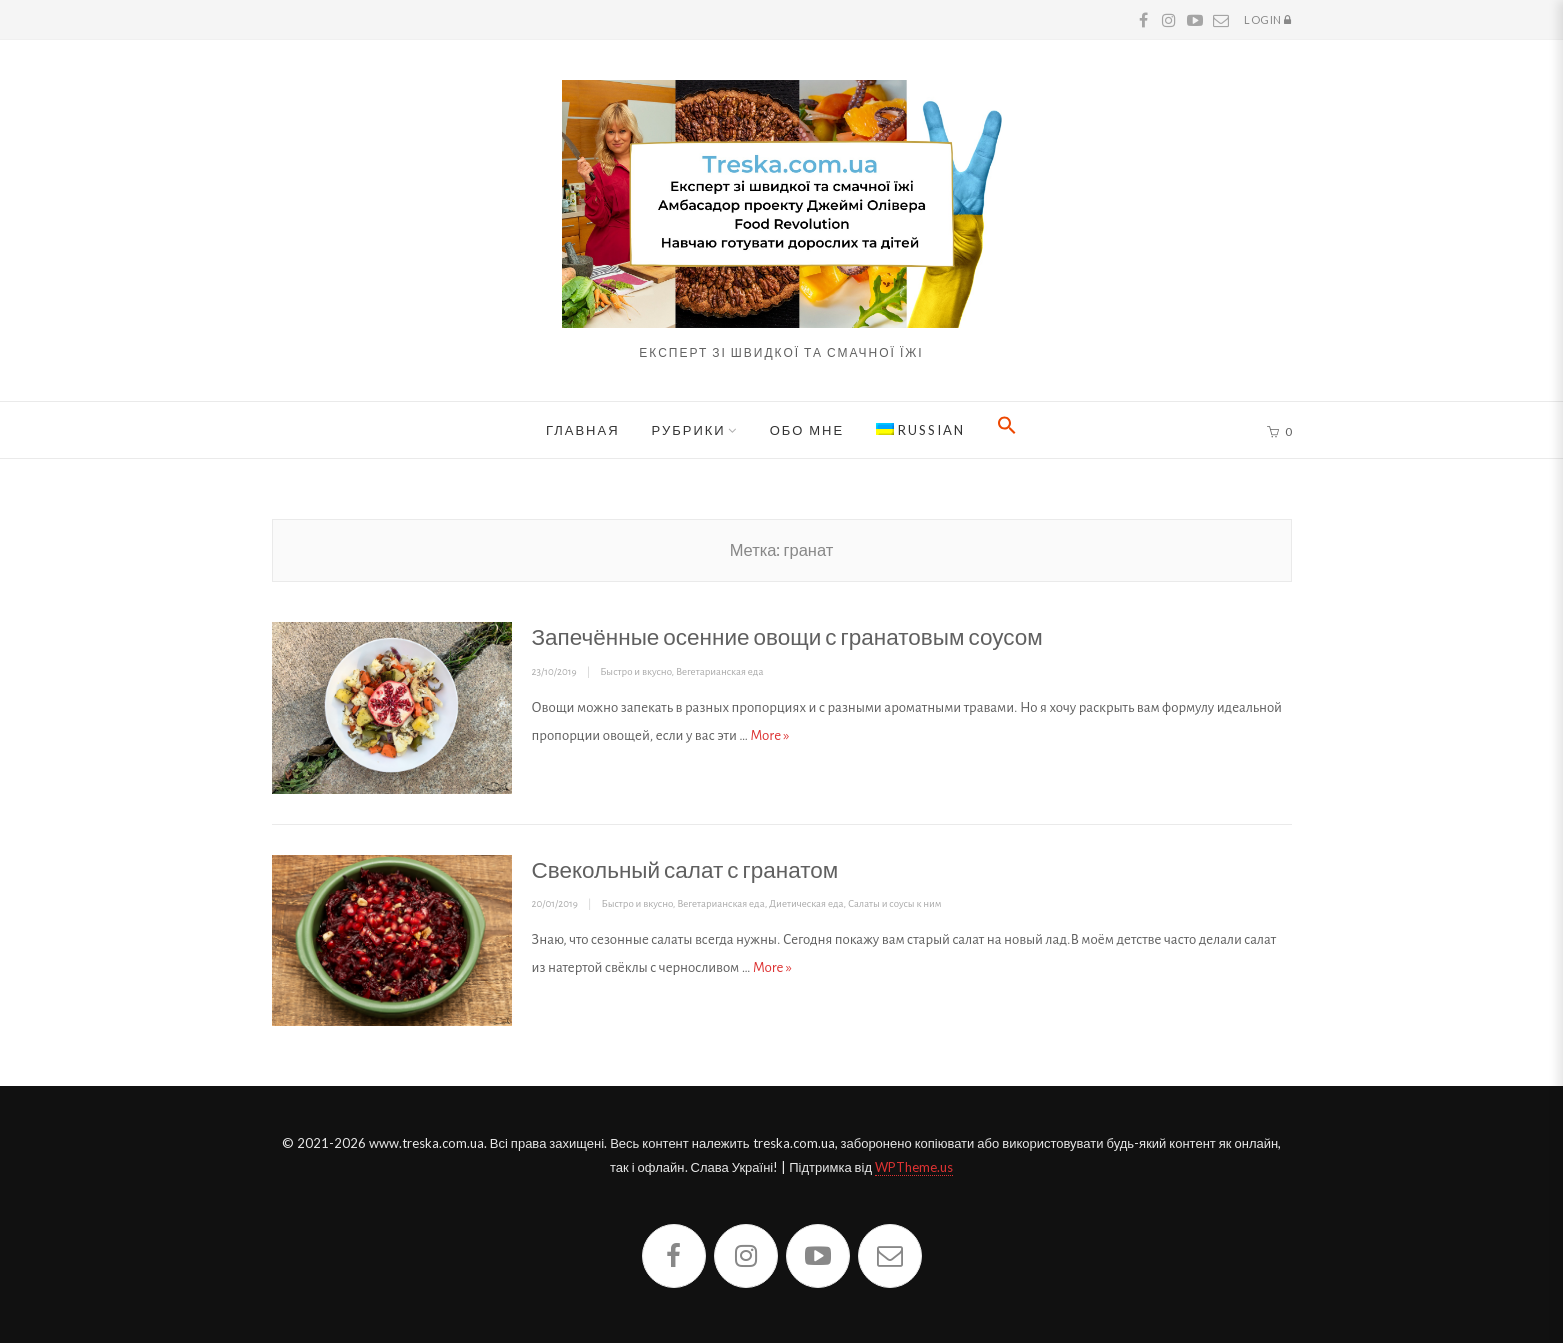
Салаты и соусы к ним (895, 903)
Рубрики (689, 430)
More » (770, 735)
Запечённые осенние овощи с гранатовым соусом (787, 636)
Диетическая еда (806, 903)
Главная (583, 430)
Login (1268, 21)
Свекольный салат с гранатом (685, 869)
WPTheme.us (914, 1167)
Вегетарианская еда (720, 671)
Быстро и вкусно (635, 671)
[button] (1007, 430)
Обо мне (807, 430)
